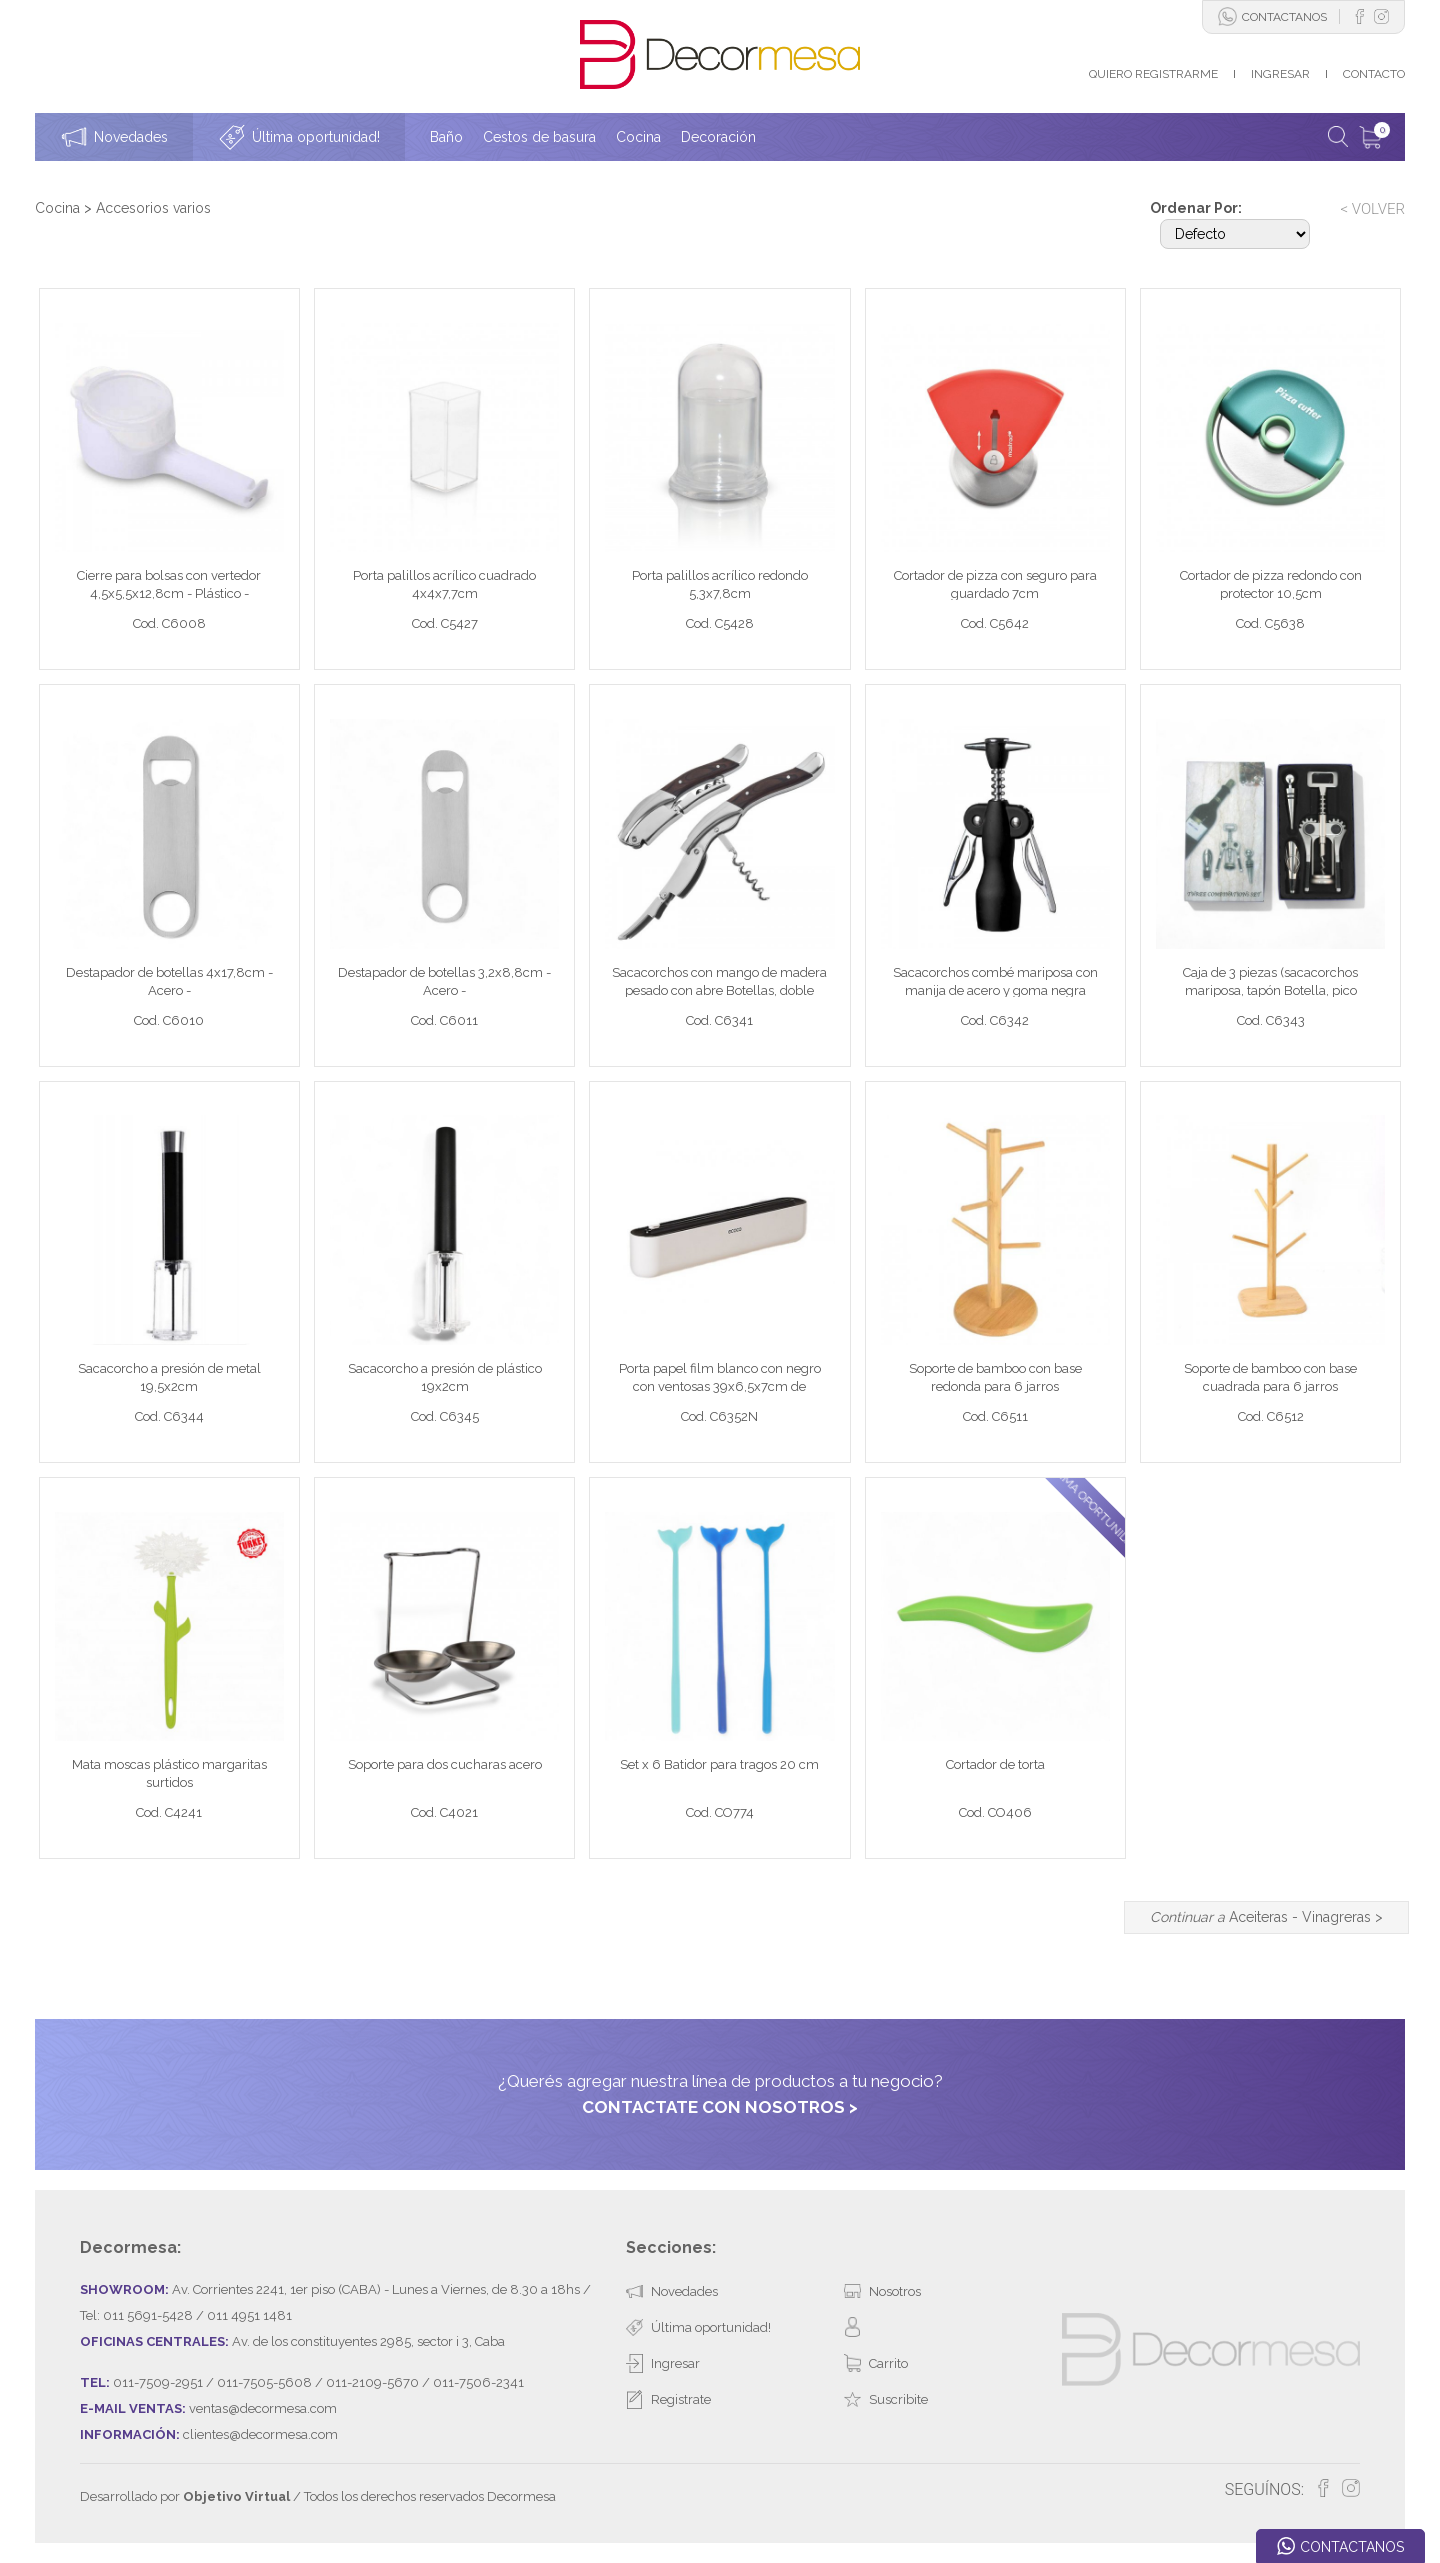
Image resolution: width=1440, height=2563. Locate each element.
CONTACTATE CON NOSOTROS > (720, 2107)
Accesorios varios (153, 208)
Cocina (57, 208)
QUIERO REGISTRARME (1153, 74)
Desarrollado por (185, 2496)
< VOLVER (1372, 209)
